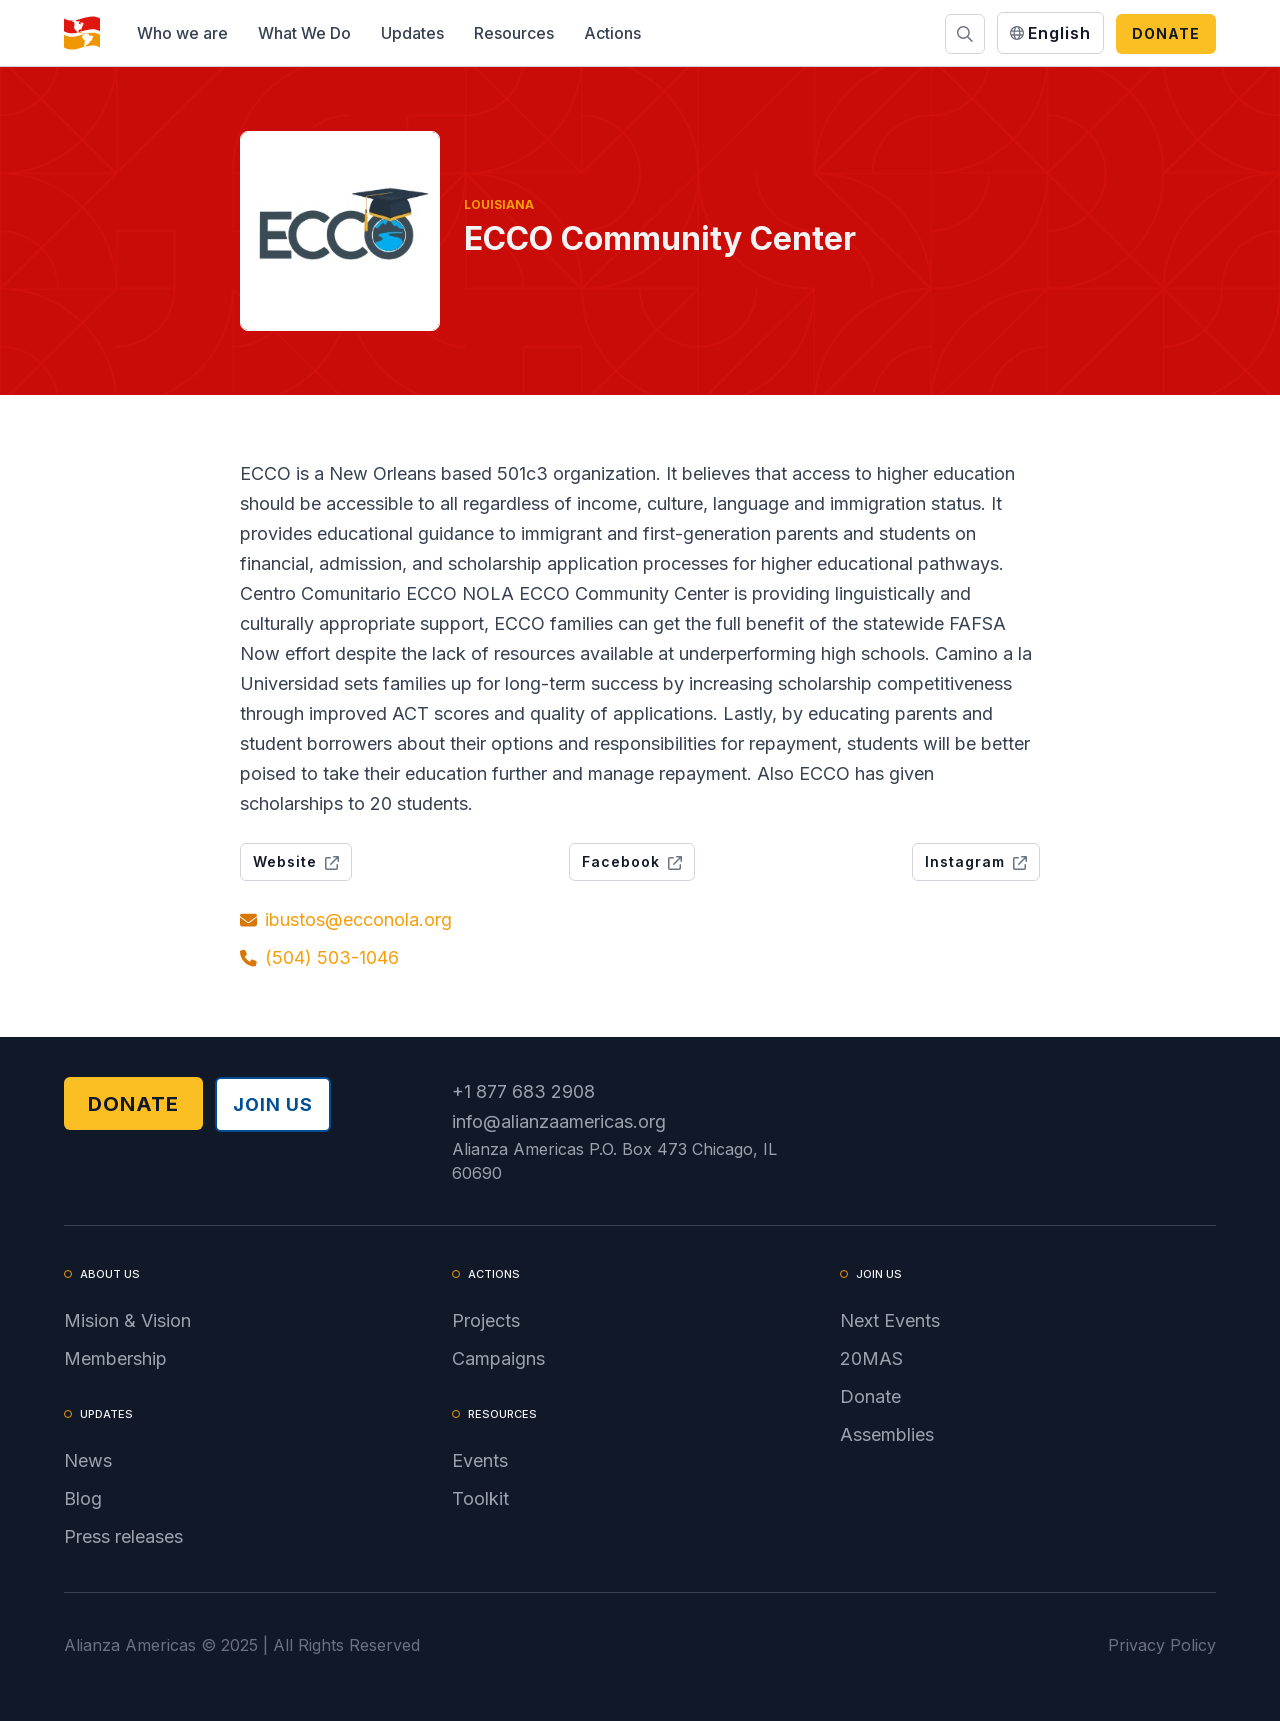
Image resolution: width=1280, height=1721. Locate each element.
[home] (82, 33)
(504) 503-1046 (332, 957)
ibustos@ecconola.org (358, 919)
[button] (182, 33)
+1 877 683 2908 (523, 1091)
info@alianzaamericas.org (559, 1121)
